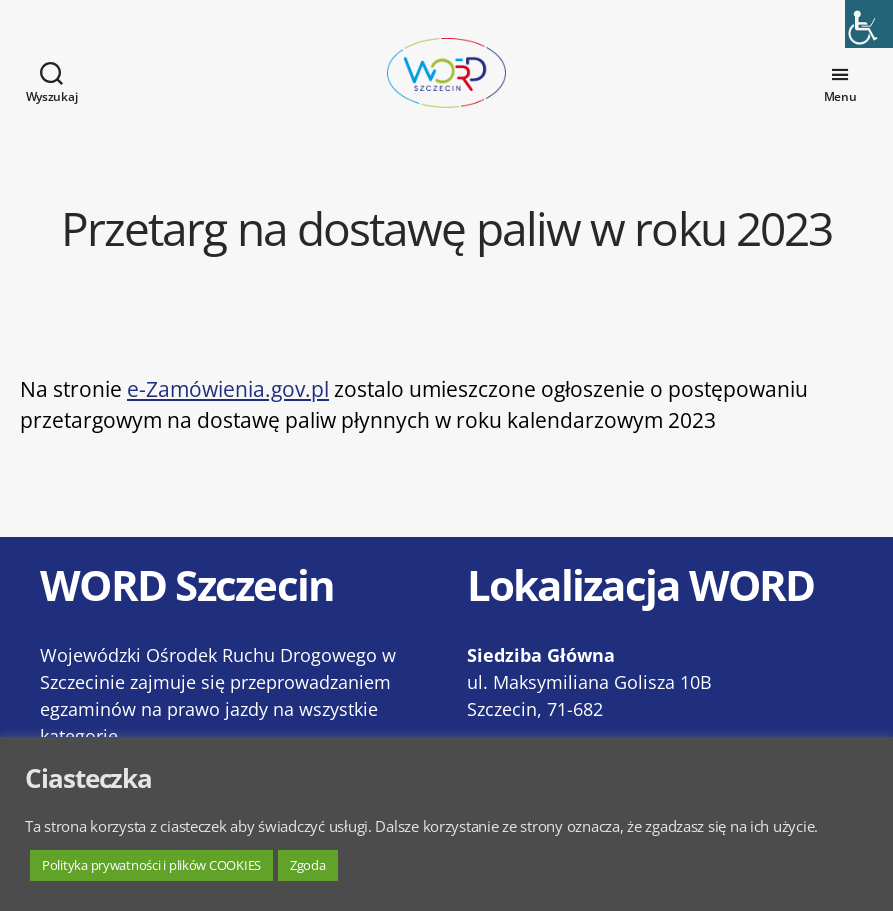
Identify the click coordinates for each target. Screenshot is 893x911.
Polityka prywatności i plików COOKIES (151, 865)
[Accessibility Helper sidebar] (869, 24)
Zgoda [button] (308, 865)
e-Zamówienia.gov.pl (228, 409)
